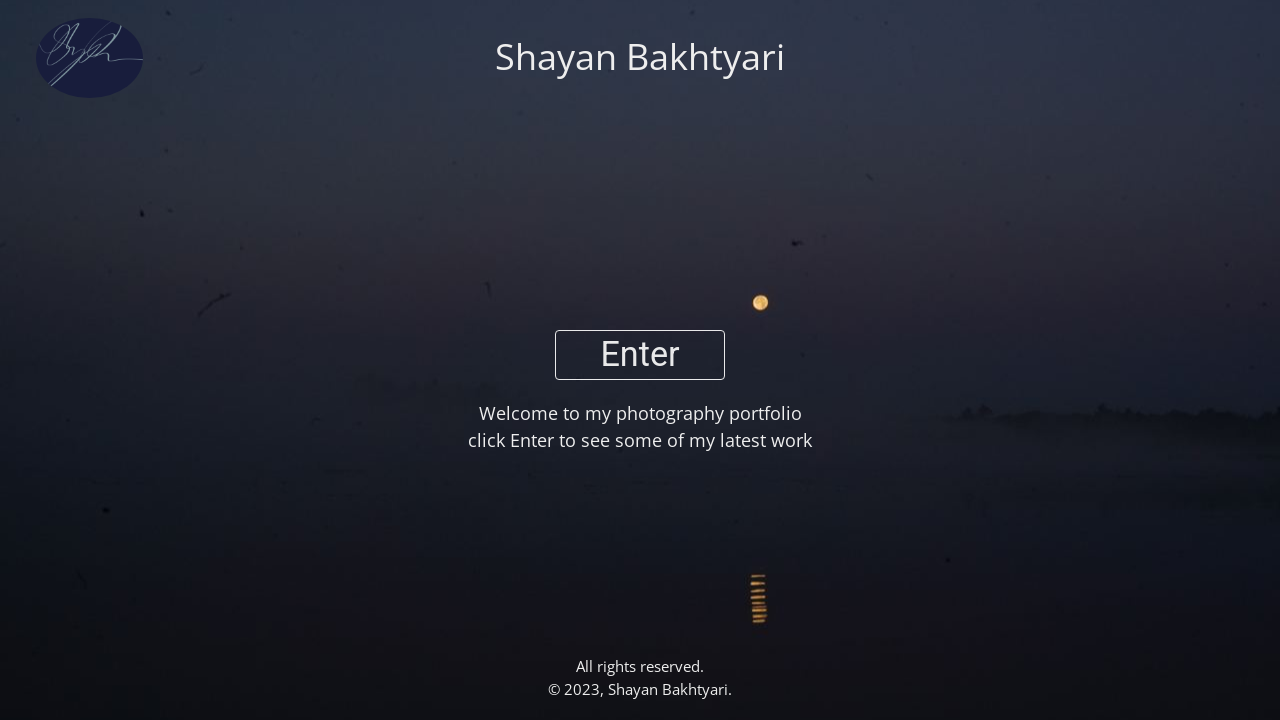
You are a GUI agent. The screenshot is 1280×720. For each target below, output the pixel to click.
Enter (639, 354)
